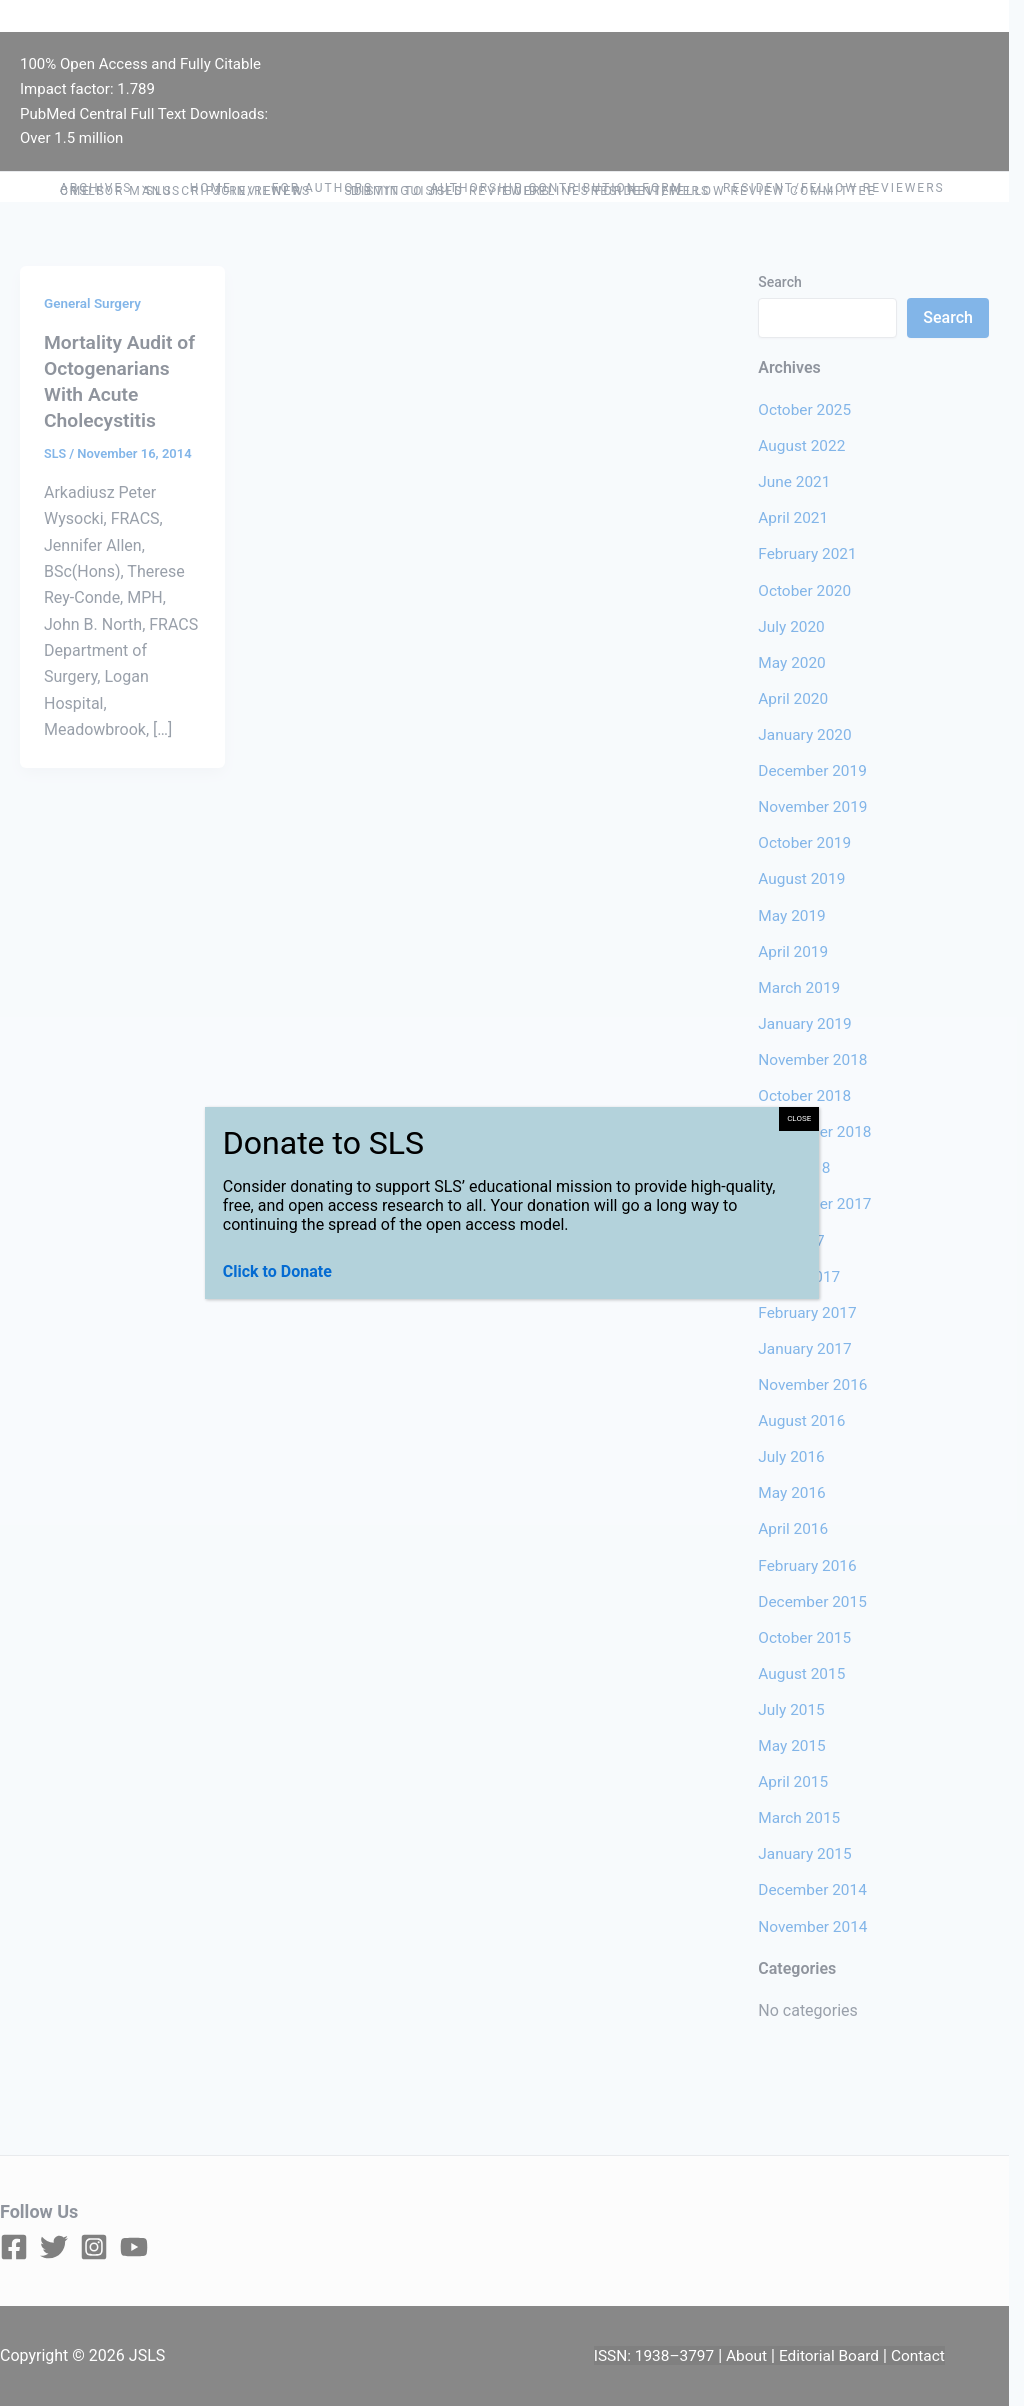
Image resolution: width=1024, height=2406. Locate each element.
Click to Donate (277, 1271)
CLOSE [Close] (799, 1118)
